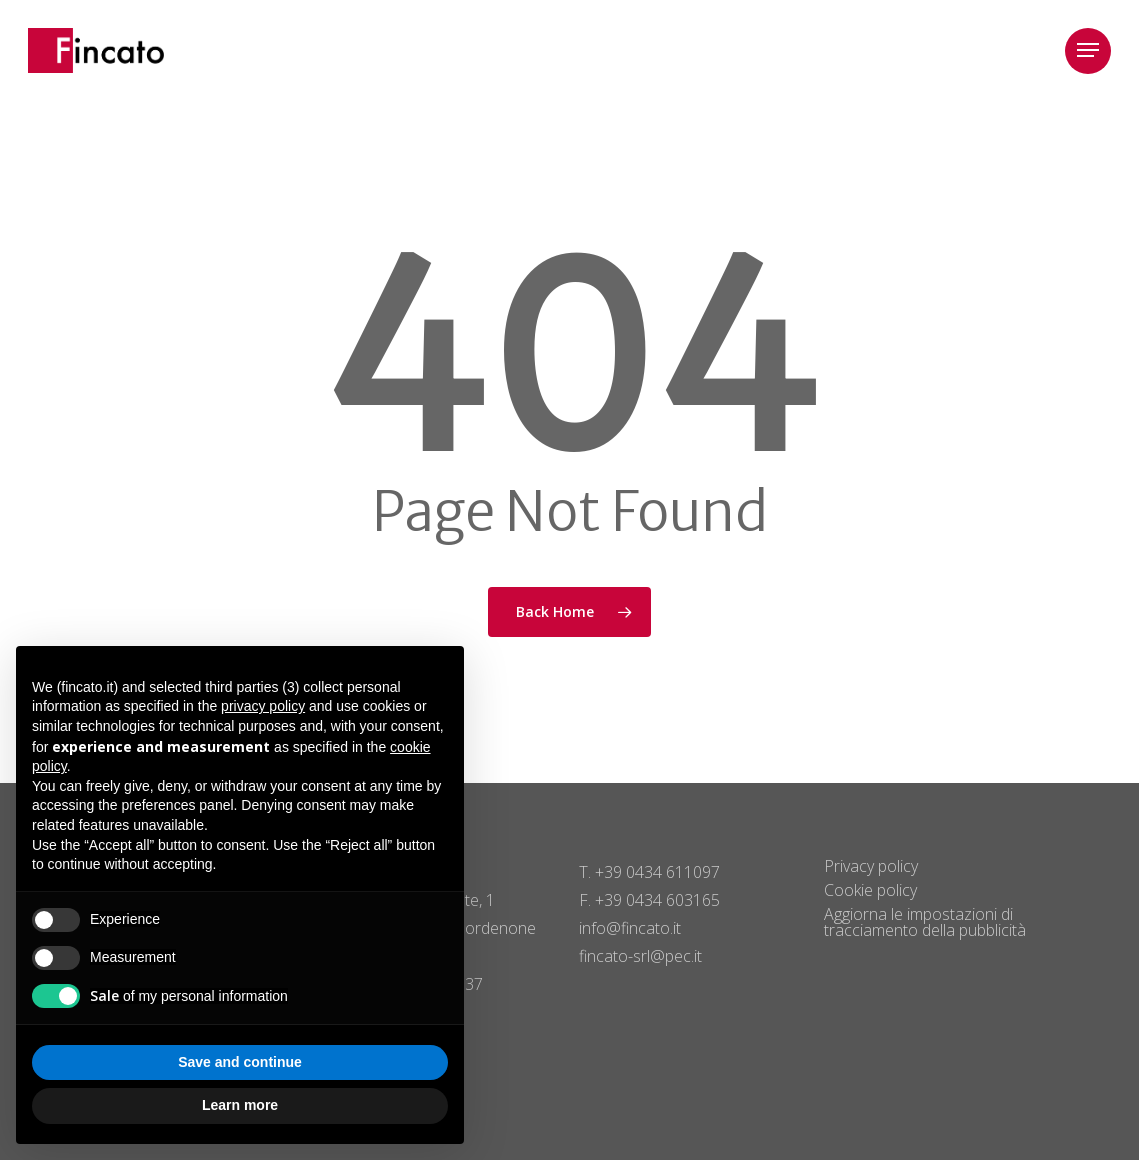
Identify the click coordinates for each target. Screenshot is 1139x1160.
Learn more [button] (240, 1105)
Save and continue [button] (240, 1062)
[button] (1088, 50)
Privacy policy (871, 866)
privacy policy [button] (263, 706)
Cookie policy (870, 890)
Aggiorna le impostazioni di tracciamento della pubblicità (925, 922)
